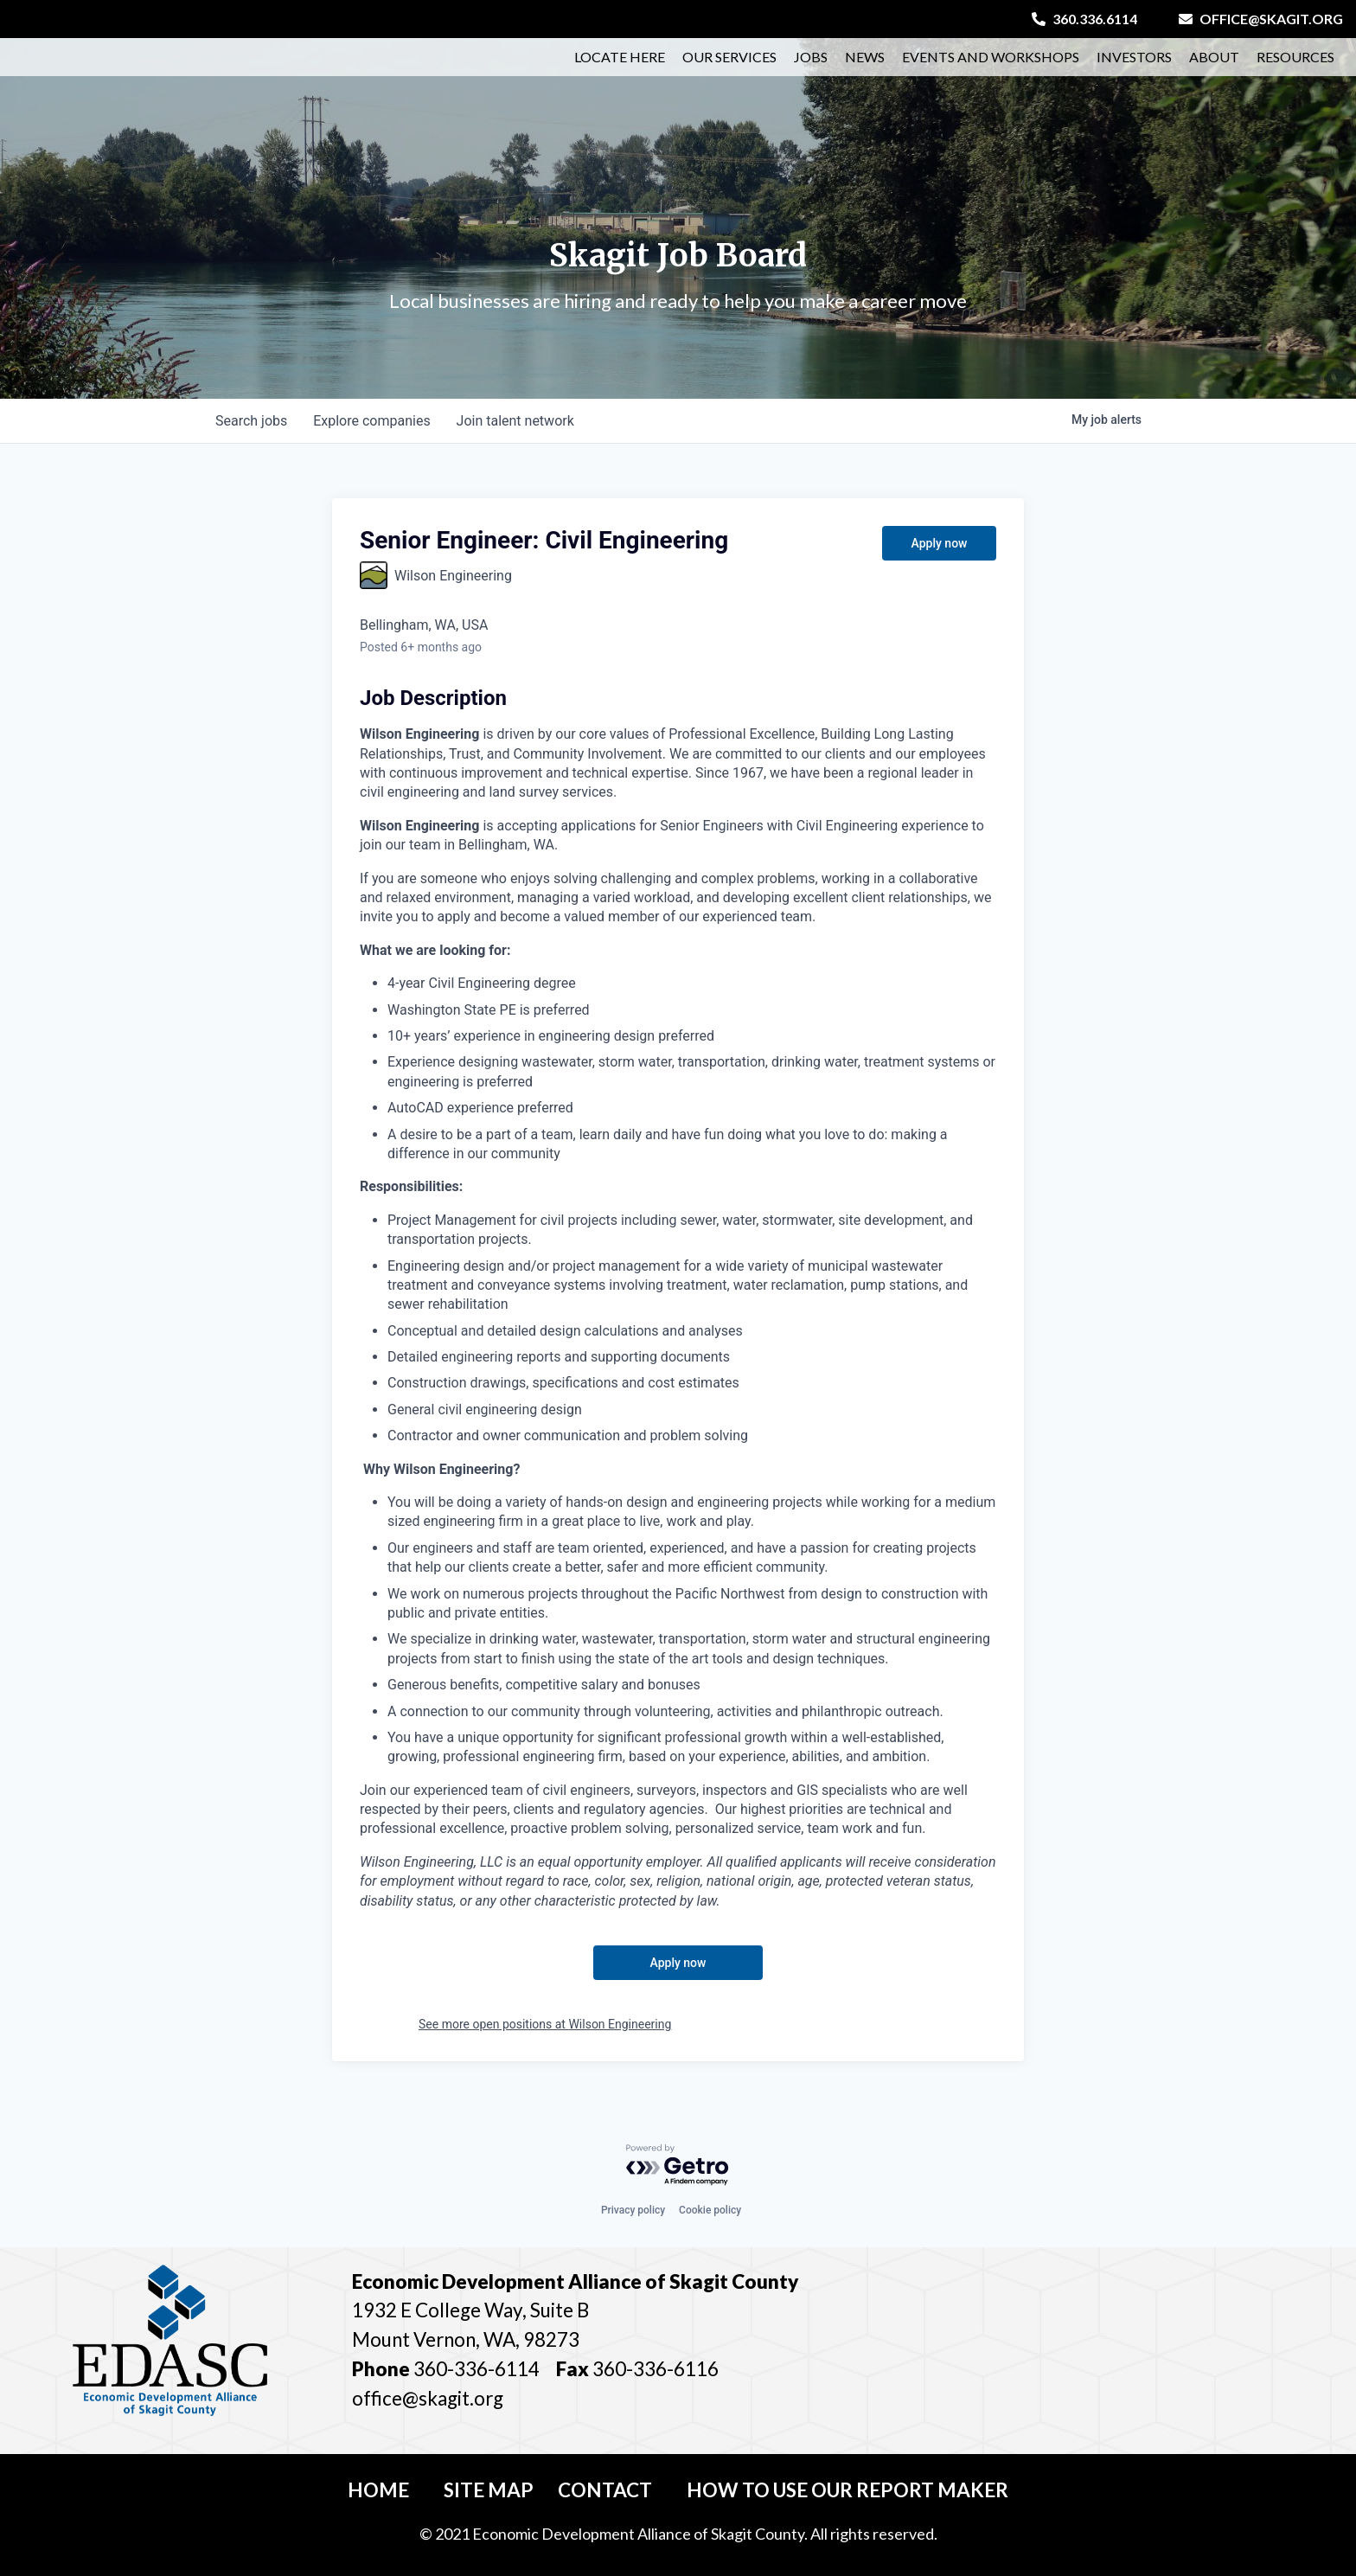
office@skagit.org (1261, 18)
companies (374, 421)
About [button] (1214, 66)
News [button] (865, 66)
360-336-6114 (476, 2369)
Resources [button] (1295, 66)
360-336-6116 (654, 2369)
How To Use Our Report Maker (847, 2490)
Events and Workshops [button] (990, 66)
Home (378, 2490)
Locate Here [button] (619, 66)
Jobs (811, 66)
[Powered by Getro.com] (678, 2165)
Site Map (489, 2490)
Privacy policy (633, 2210)
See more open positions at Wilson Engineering (545, 2024)
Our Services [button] (729, 66)
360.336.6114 (1084, 18)
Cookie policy (710, 2210)
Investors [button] (1134, 66)
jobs (252, 421)
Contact (605, 2490)
